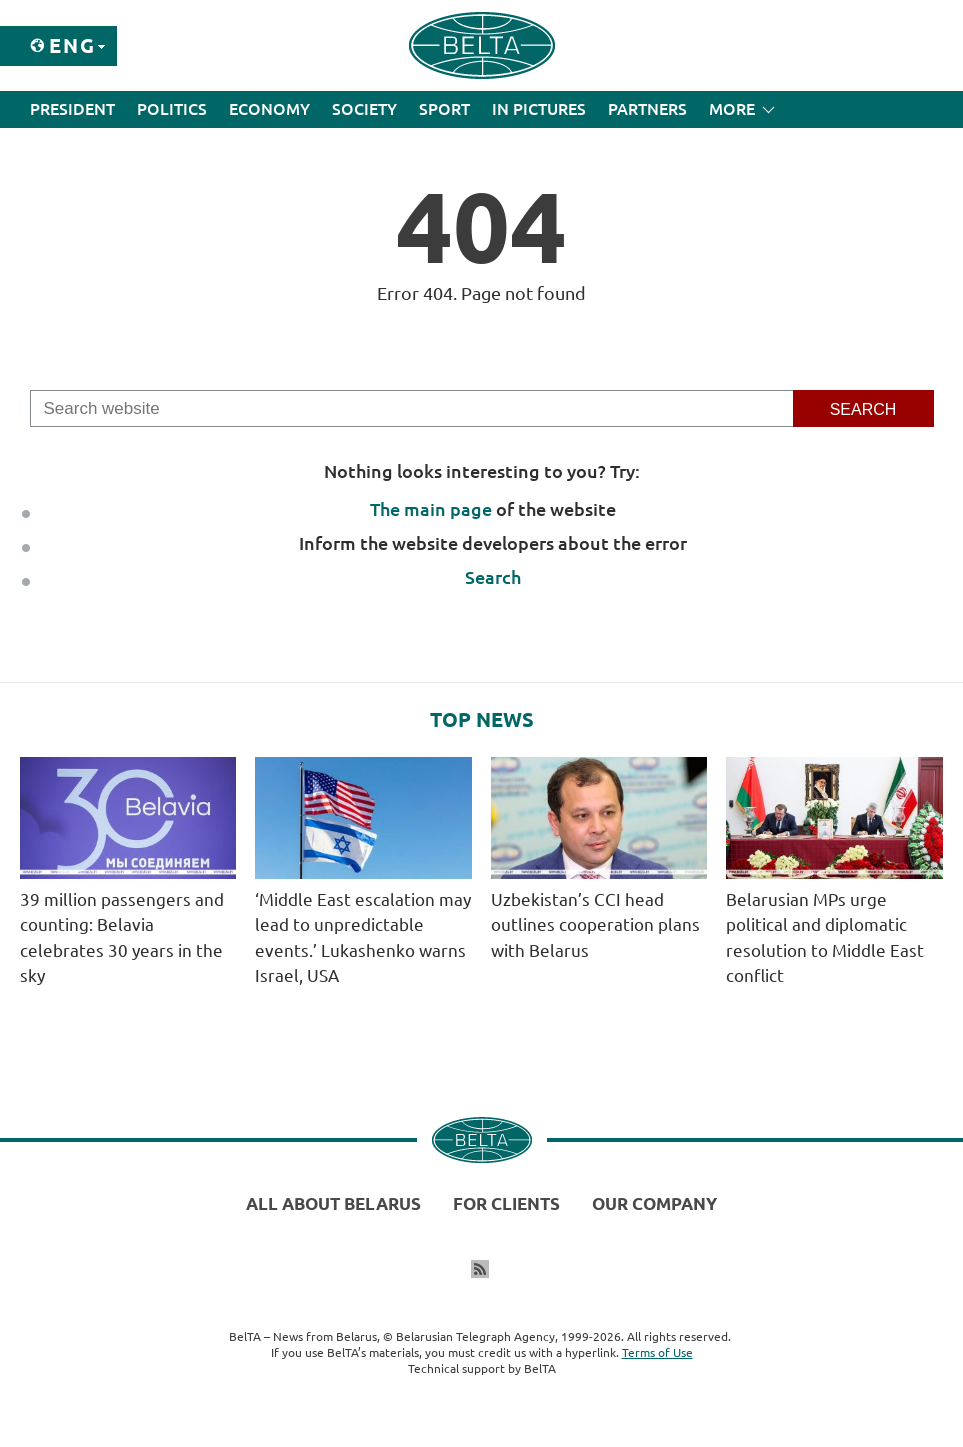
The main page (431, 509)
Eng (72, 45)
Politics (172, 109)
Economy (269, 109)
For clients (506, 1203)
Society (364, 109)
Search (493, 577)
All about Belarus (333, 1203)
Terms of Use (657, 1352)
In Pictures (539, 109)
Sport (444, 109)
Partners (647, 109)
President (72, 109)
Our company (654, 1203)
